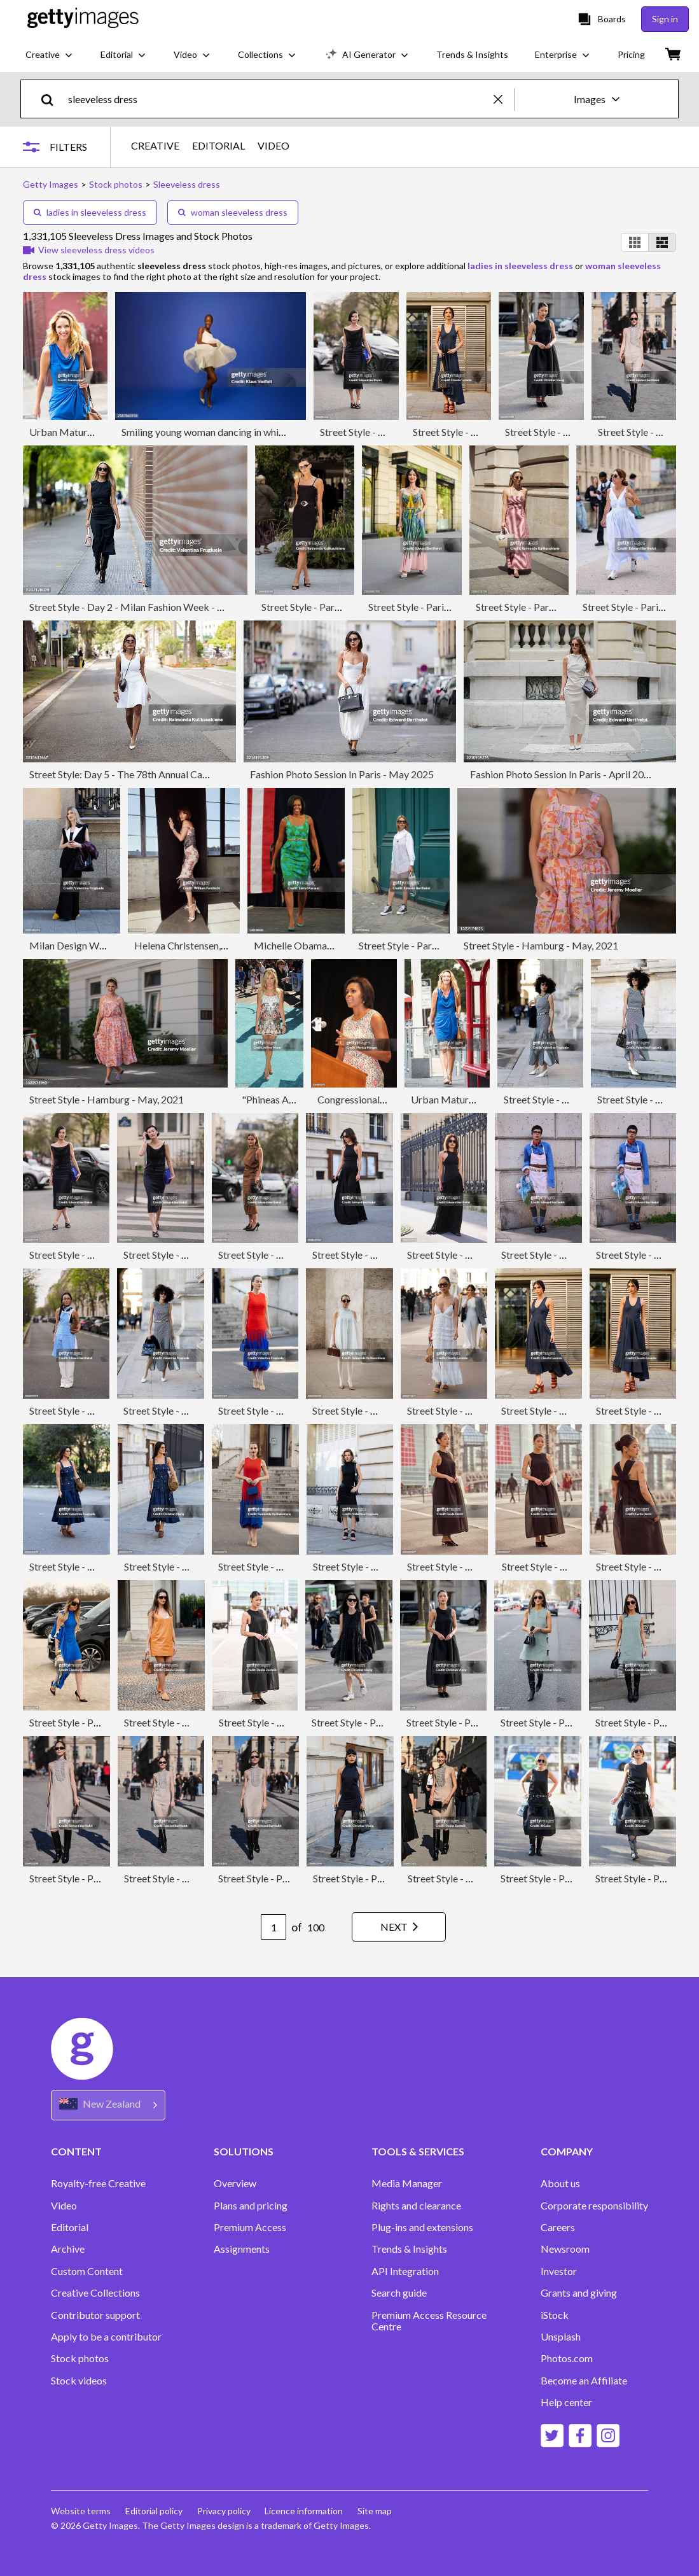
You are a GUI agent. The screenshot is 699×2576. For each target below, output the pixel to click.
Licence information (306, 2510)
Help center (566, 2402)
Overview (235, 2183)
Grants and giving (579, 2293)
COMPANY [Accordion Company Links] (567, 2151)
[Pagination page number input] (269, 1927)
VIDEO (273, 145)
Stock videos (79, 2380)
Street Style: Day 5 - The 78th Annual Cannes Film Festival (154, 774)
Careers (558, 2227)
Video (64, 2205)
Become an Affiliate (584, 2380)
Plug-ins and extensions (422, 2227)
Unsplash (561, 2336)
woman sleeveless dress (232, 212)
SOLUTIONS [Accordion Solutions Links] (243, 2151)
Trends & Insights (409, 2249)
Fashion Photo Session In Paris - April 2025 (562, 774)
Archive (68, 2249)
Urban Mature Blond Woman (92, 432)
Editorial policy (154, 2510)
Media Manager (406, 2183)
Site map (378, 2510)
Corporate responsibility (594, 2205)
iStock (555, 2315)
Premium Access (250, 2227)
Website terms (81, 2510)
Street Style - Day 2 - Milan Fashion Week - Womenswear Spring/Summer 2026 (200, 607)
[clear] (504, 99)
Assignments (242, 2249)
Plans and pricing (250, 2205)
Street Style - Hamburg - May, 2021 (541, 945)
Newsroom (565, 2249)
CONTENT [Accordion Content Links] (76, 2151)
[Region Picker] (108, 2105)
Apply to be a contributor (106, 2336)
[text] (279, 98)
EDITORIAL (218, 145)
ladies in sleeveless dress (90, 212)
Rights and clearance (416, 2205)
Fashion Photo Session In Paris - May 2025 (342, 774)
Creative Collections (95, 2293)
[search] (52, 99)
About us (560, 2183)
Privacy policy (225, 2510)
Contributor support (95, 2315)
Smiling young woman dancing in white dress (217, 432)
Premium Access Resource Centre (429, 2320)
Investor (559, 2271)
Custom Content (87, 2271)
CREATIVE (155, 145)
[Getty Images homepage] (83, 19)
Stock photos (80, 2358)
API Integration (405, 2271)
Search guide (399, 2293)
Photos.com (567, 2358)
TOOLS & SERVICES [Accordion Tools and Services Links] (417, 2151)
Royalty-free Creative (98, 2183)
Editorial (69, 2227)
